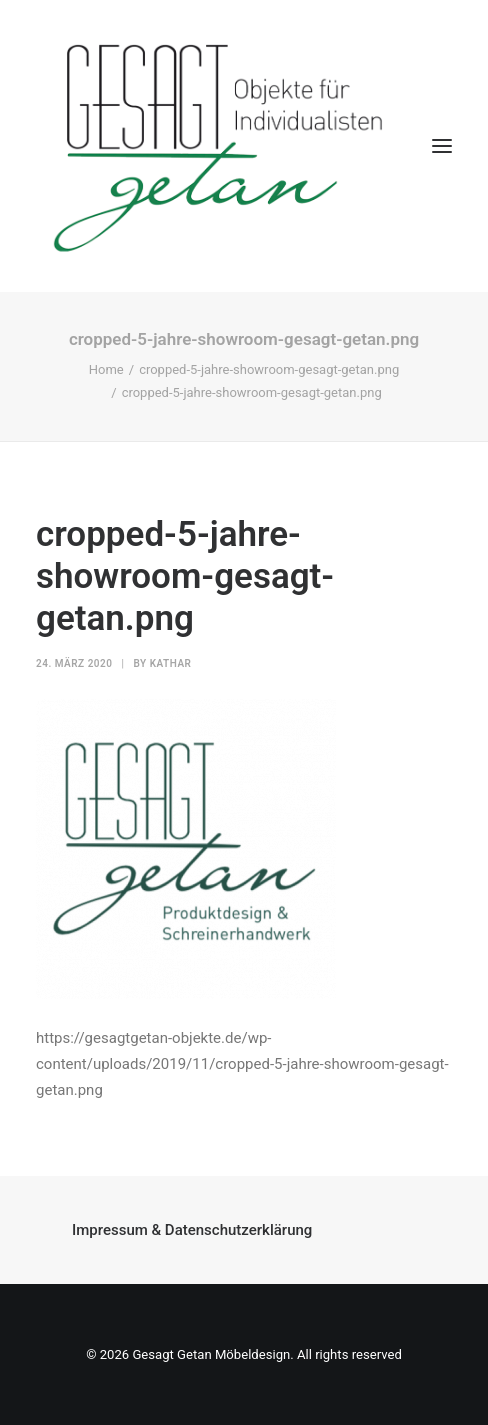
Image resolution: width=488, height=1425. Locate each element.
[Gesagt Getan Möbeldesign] (244, 146)
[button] (442, 146)
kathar (171, 663)
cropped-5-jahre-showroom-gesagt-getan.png (269, 369)
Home (106, 369)
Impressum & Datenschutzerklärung (192, 1230)
